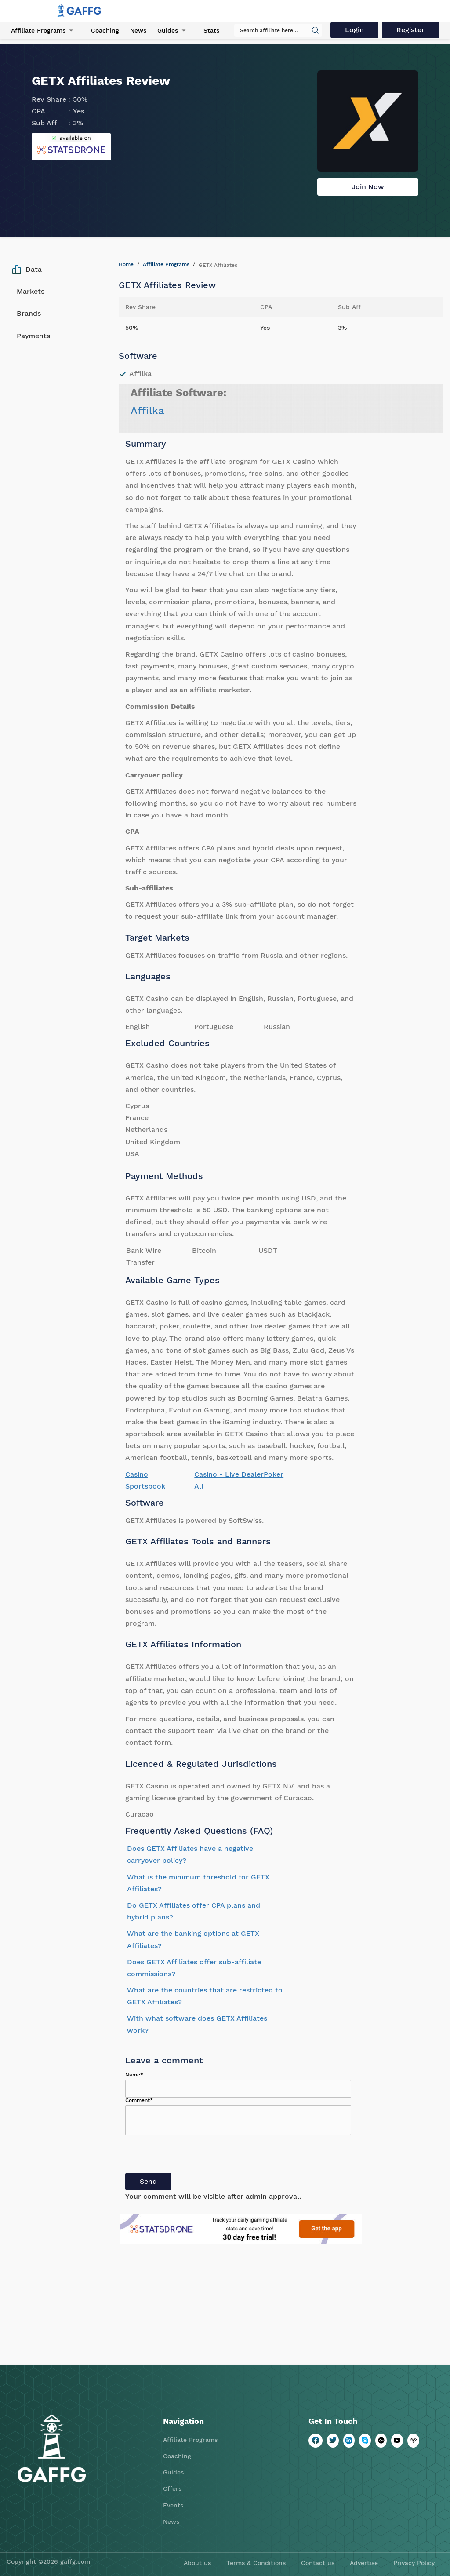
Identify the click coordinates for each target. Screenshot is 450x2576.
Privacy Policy (414, 2562)
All (198, 1486)
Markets (30, 291)
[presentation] (192, 2155)
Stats (211, 30)
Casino (136, 1474)
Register (410, 30)
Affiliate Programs (38, 30)
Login (354, 30)
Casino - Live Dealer (229, 1474)
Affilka (147, 411)
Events (173, 2505)
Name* (134, 2074)
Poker (273, 1474)
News (138, 30)
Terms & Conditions (256, 2562)
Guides (167, 30)
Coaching (105, 30)
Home (126, 264)
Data (27, 269)
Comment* (139, 2100)
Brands (29, 313)
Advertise (364, 2562)
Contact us (317, 2562)
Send (148, 2181)
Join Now (368, 186)
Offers (172, 2488)
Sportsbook (145, 1486)
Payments (33, 336)
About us (197, 2562)
